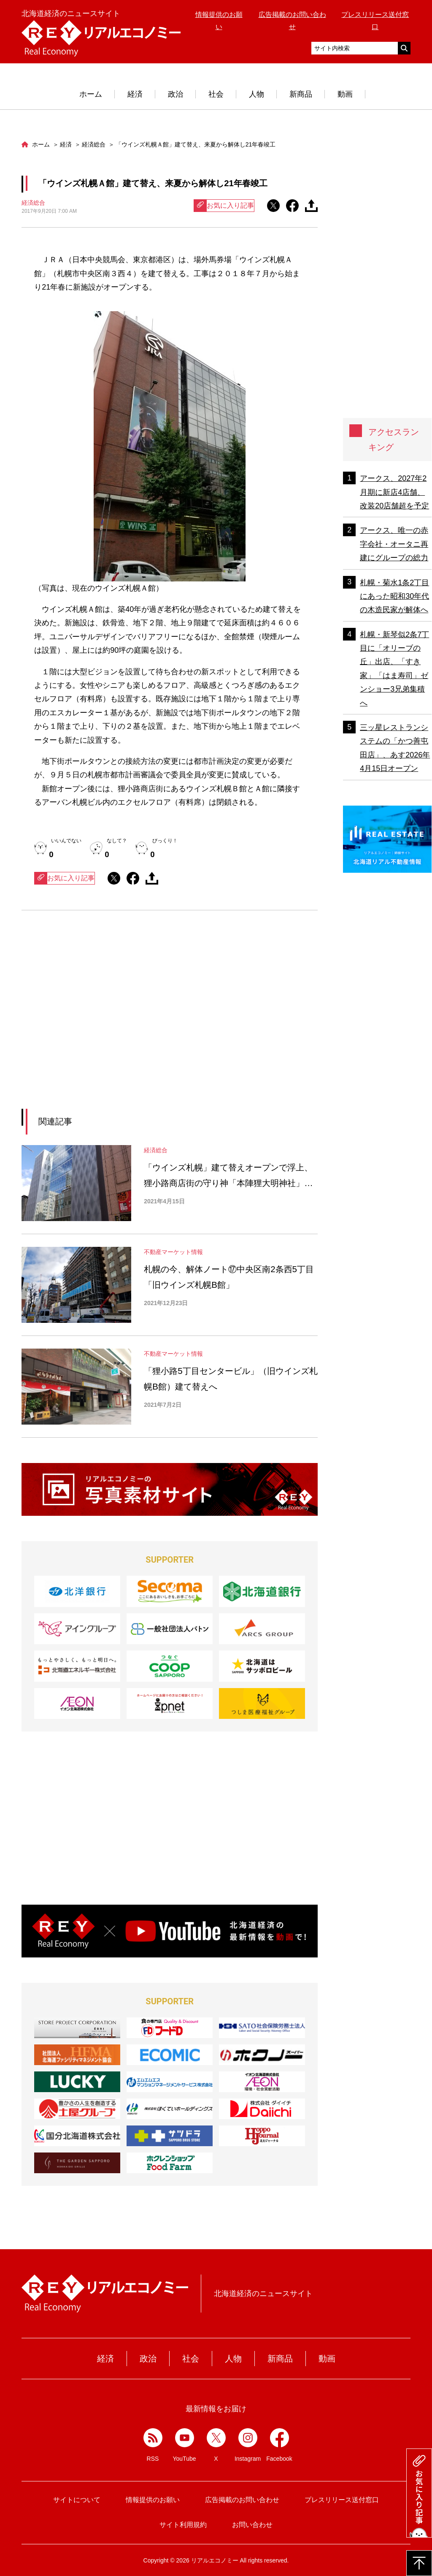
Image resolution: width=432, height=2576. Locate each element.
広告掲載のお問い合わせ (242, 2499)
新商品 (300, 94)
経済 (135, 94)
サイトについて (76, 2499)
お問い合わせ (252, 2524)
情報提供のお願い (153, 2499)
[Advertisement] (92, 1020)
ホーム (90, 94)
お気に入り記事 (224, 206)
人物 (256, 94)
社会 (216, 94)
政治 (175, 94)
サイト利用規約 (183, 2524)
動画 (345, 94)
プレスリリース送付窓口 (342, 2499)
